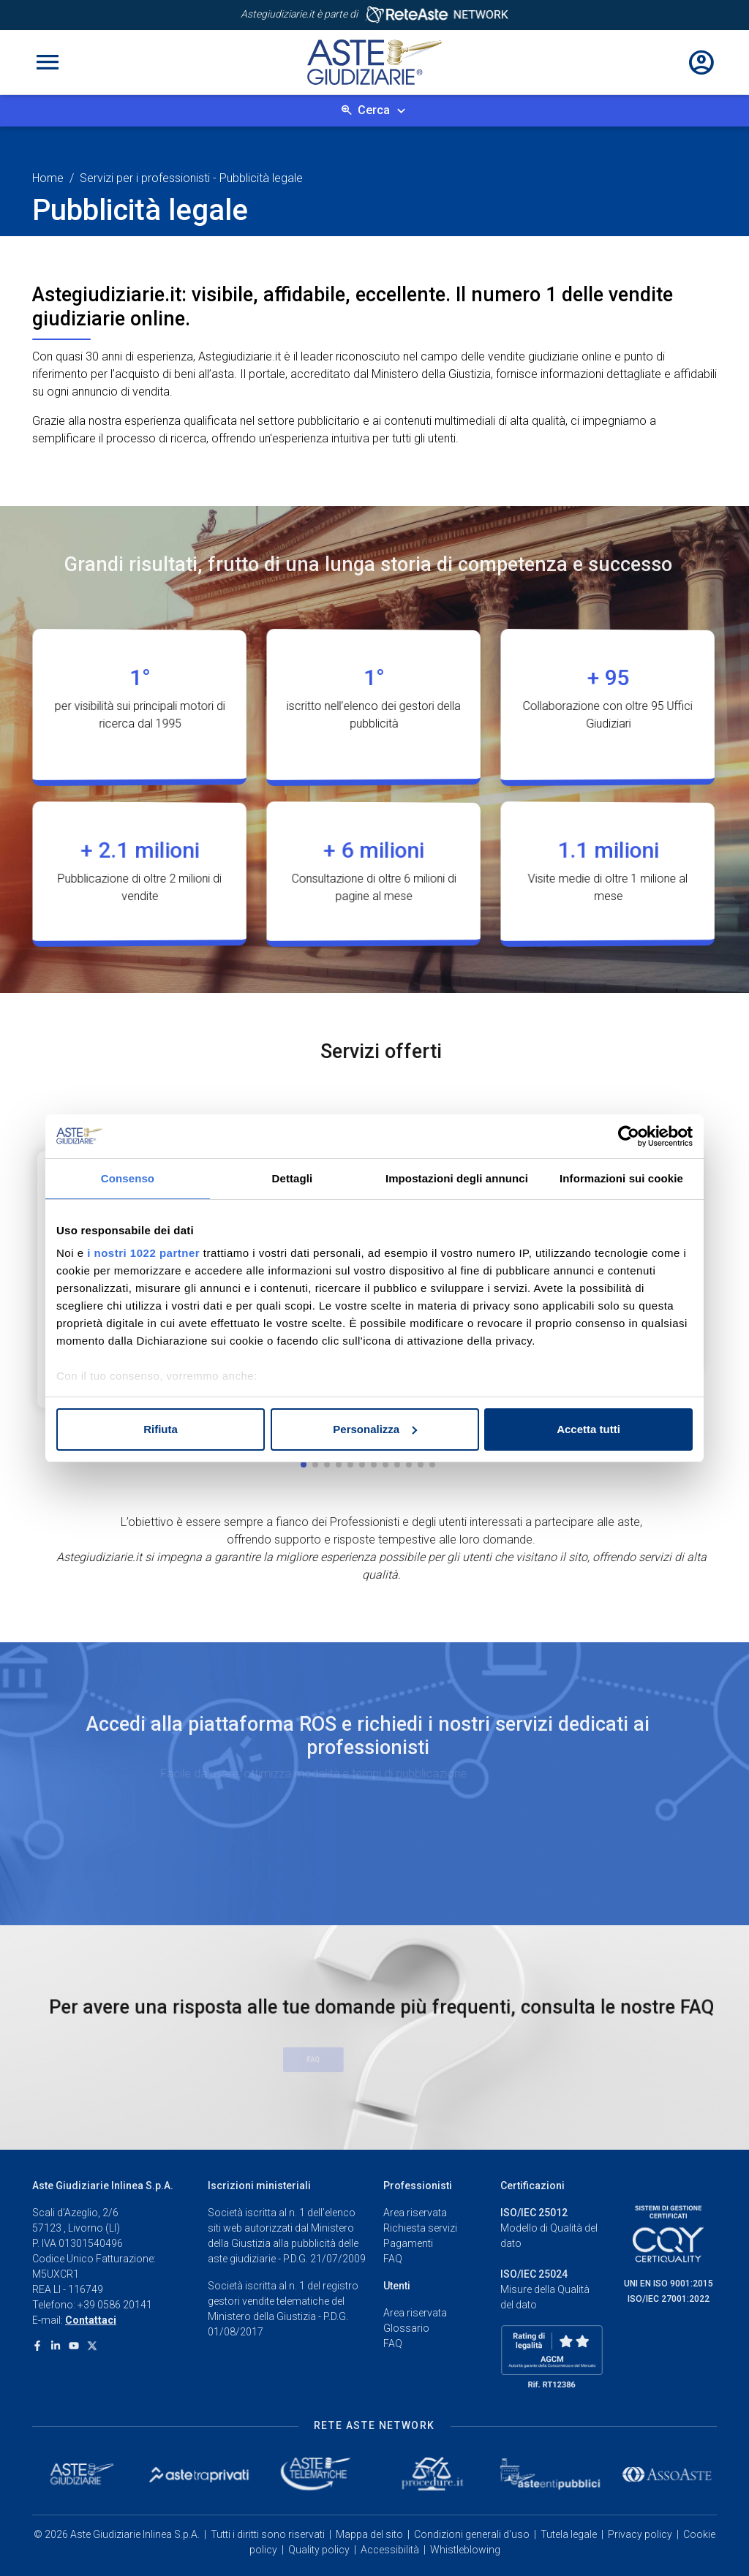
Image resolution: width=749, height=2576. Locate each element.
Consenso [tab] (127, 1178)
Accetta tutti (588, 1429)
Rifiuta (160, 1429)
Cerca (374, 110)
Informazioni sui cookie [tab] (621, 1178)
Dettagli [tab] (292, 1178)
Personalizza (375, 1429)
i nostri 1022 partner (143, 1253)
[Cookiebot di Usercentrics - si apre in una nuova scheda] (629, 1136)
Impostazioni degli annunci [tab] (456, 1178)
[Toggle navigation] (47, 62)
